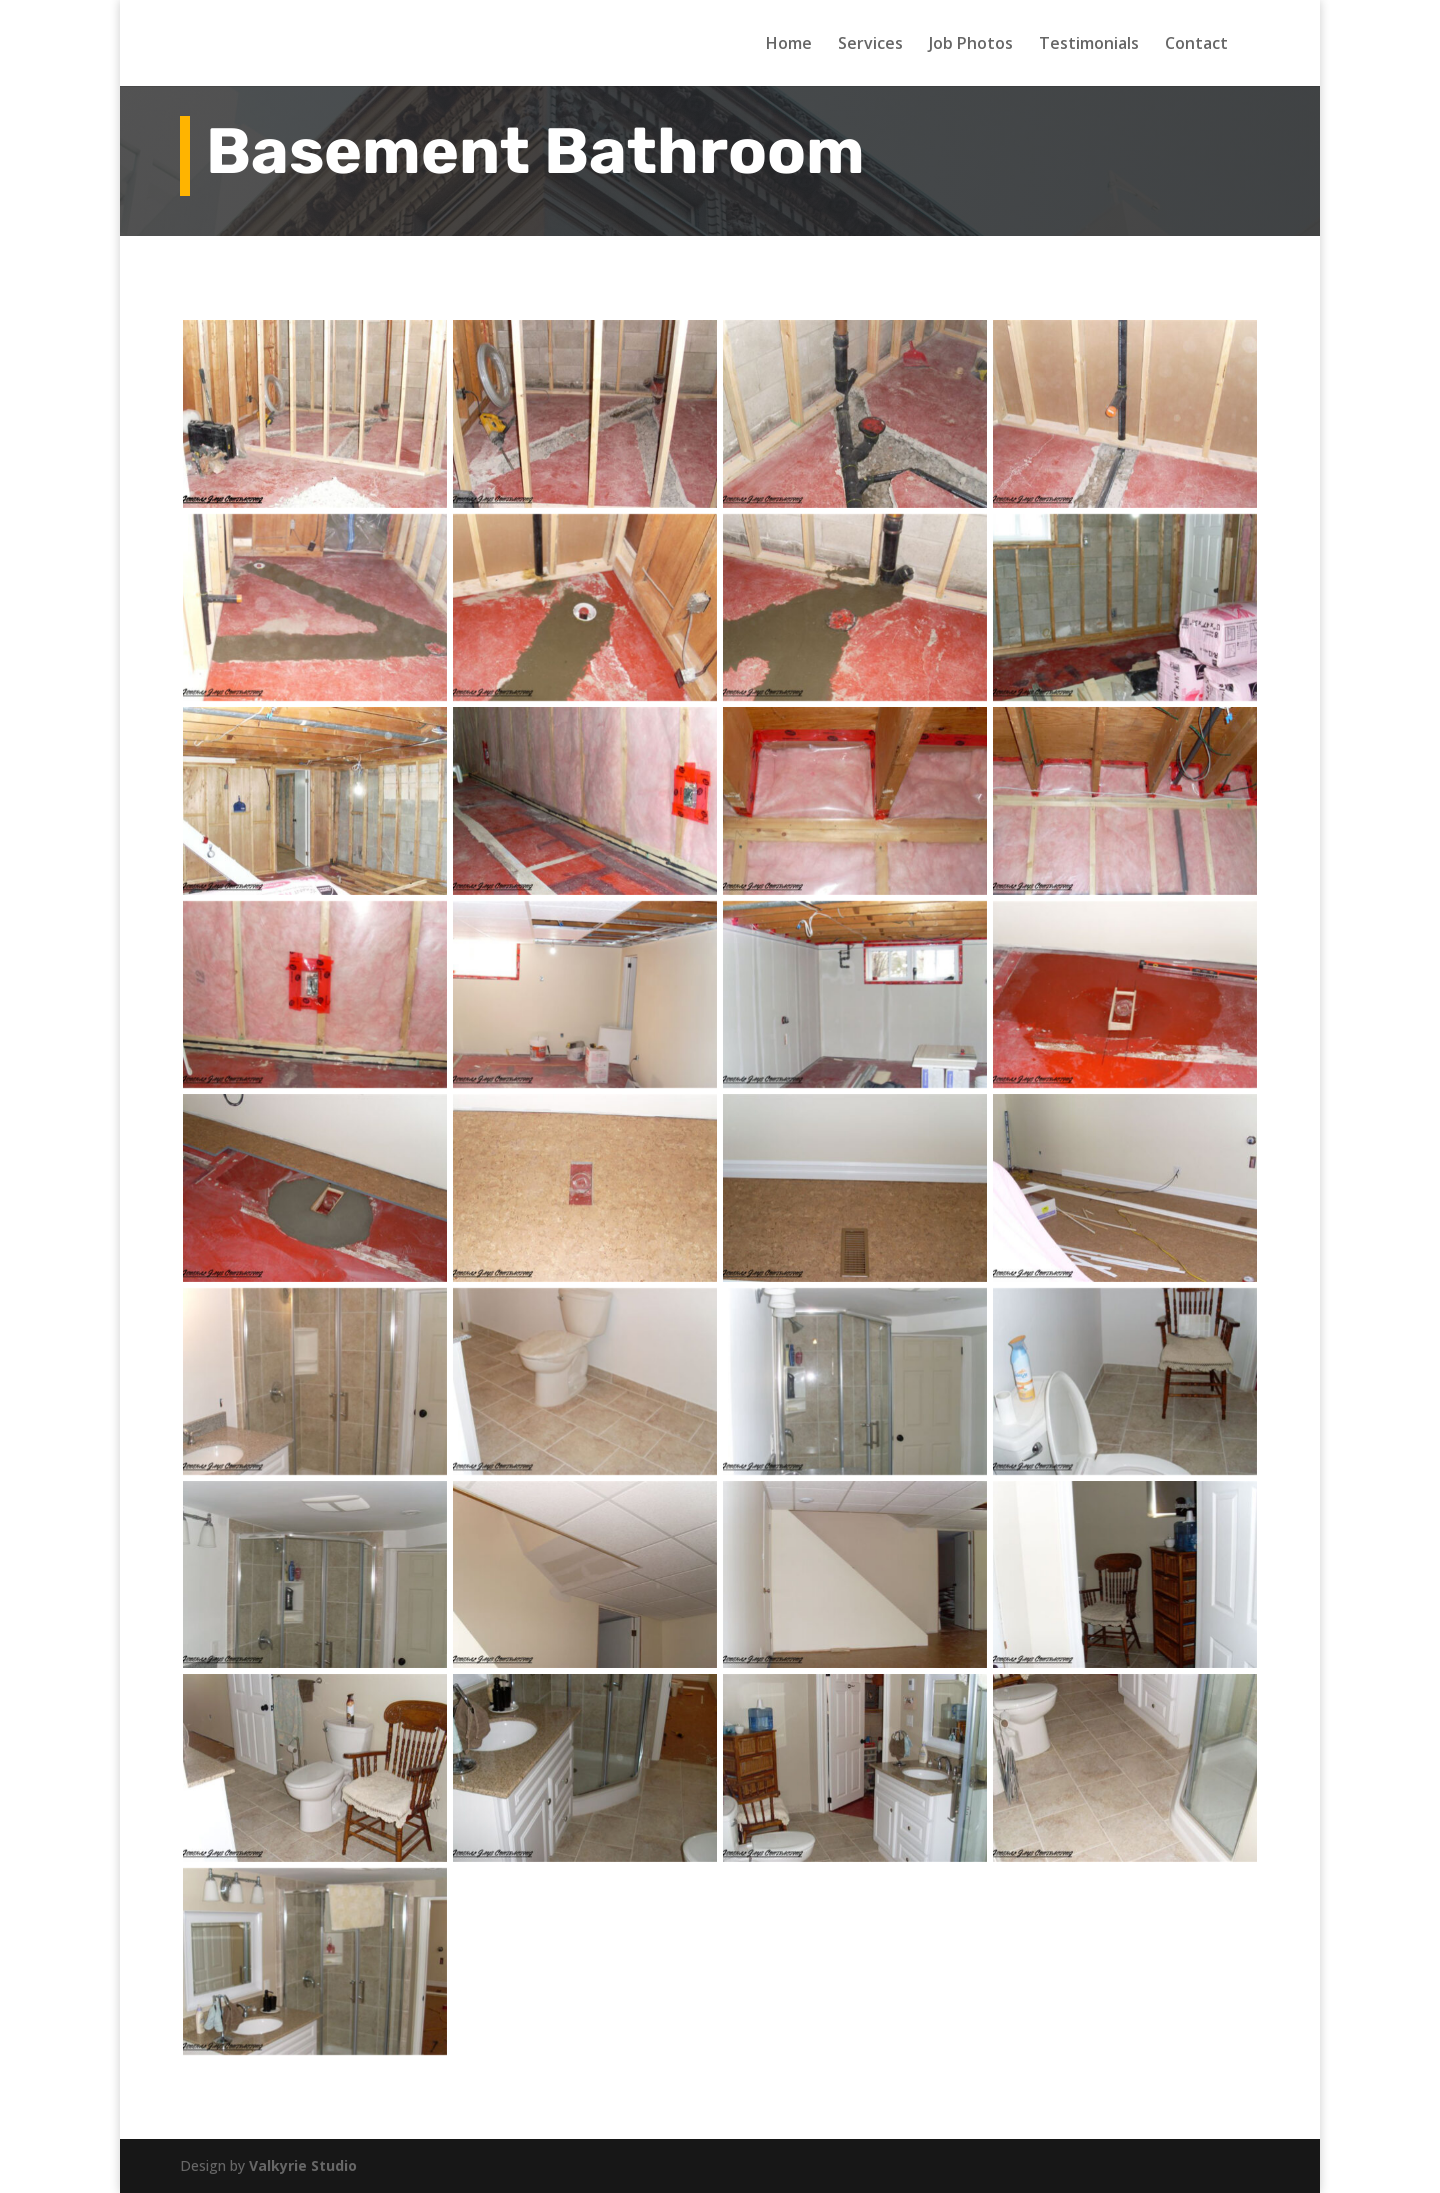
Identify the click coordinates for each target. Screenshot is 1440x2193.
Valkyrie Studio (303, 2165)
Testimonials (1089, 45)
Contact (1196, 45)
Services (870, 45)
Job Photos (971, 45)
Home (789, 45)
